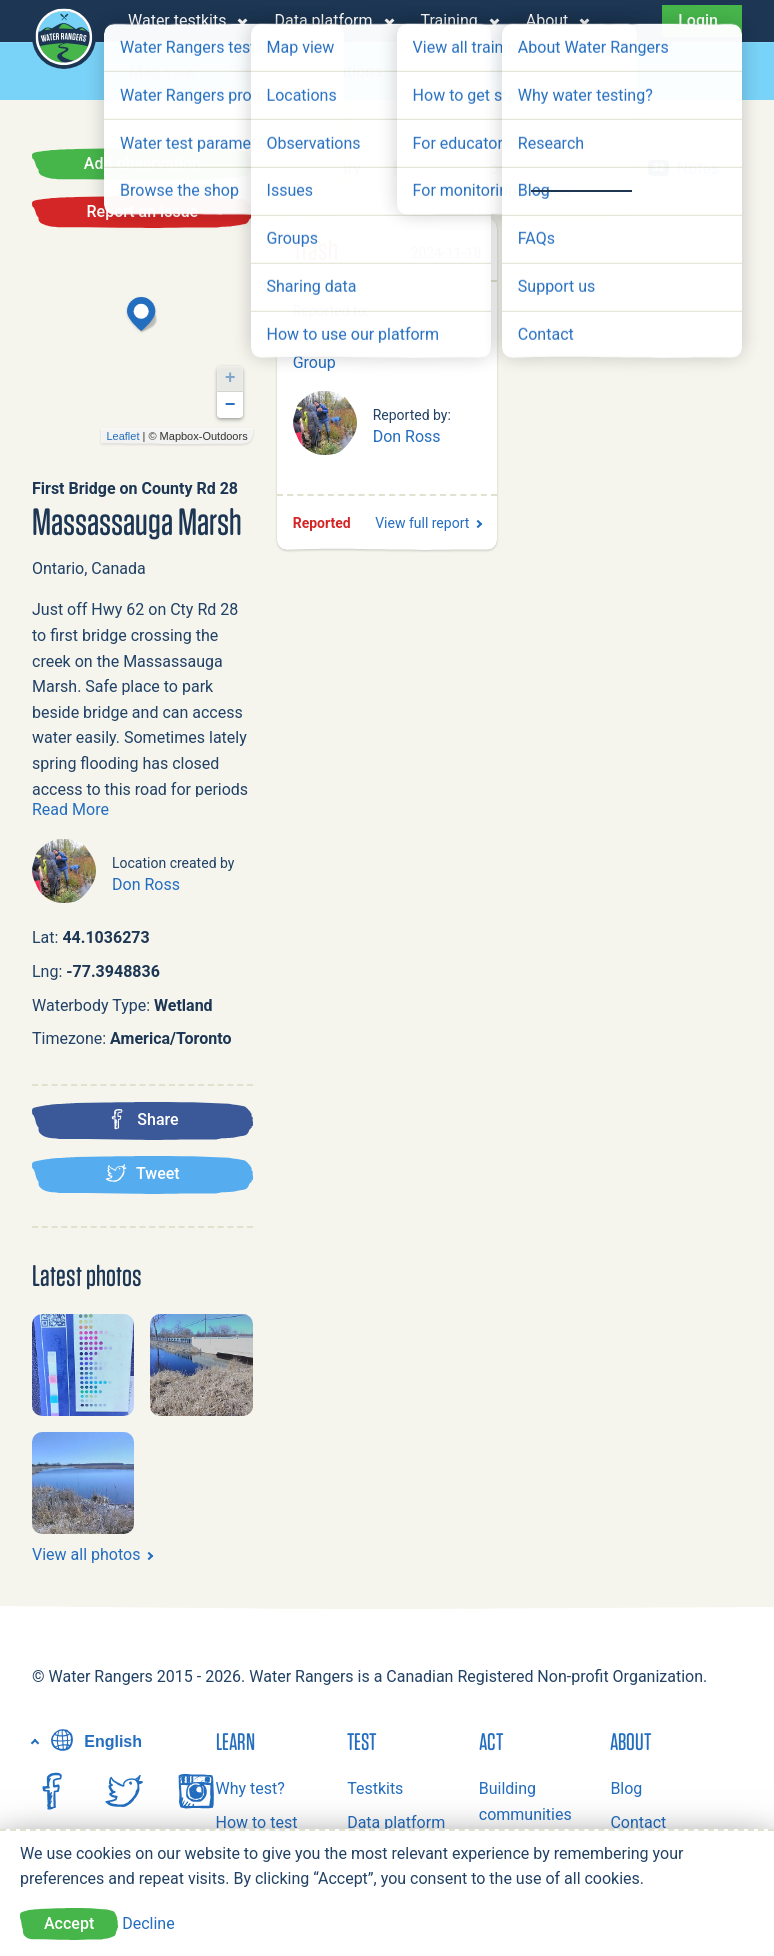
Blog (626, 1788)
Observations (461, 71)
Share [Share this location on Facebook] (142, 1119)
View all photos (86, 1554)
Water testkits (177, 20)
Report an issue (143, 211)
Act (491, 1741)
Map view (163, 71)
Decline (148, 1923)
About (547, 20)
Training (449, 20)
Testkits (375, 1788)
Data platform (323, 20)
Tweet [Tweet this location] (142, 1173)
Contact (638, 1822)
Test (361, 1741)
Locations (347, 71)
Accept (69, 1923)
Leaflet (122, 436)
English (94, 1741)
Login (698, 20)
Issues (563, 71)
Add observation (142, 163)
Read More (70, 809)
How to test (257, 1822)
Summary (327, 168)
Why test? (250, 1788)
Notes (683, 168)
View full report (422, 523)
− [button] (230, 405)
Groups (254, 71)
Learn (235, 1741)
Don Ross (146, 884)
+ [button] (230, 378)
